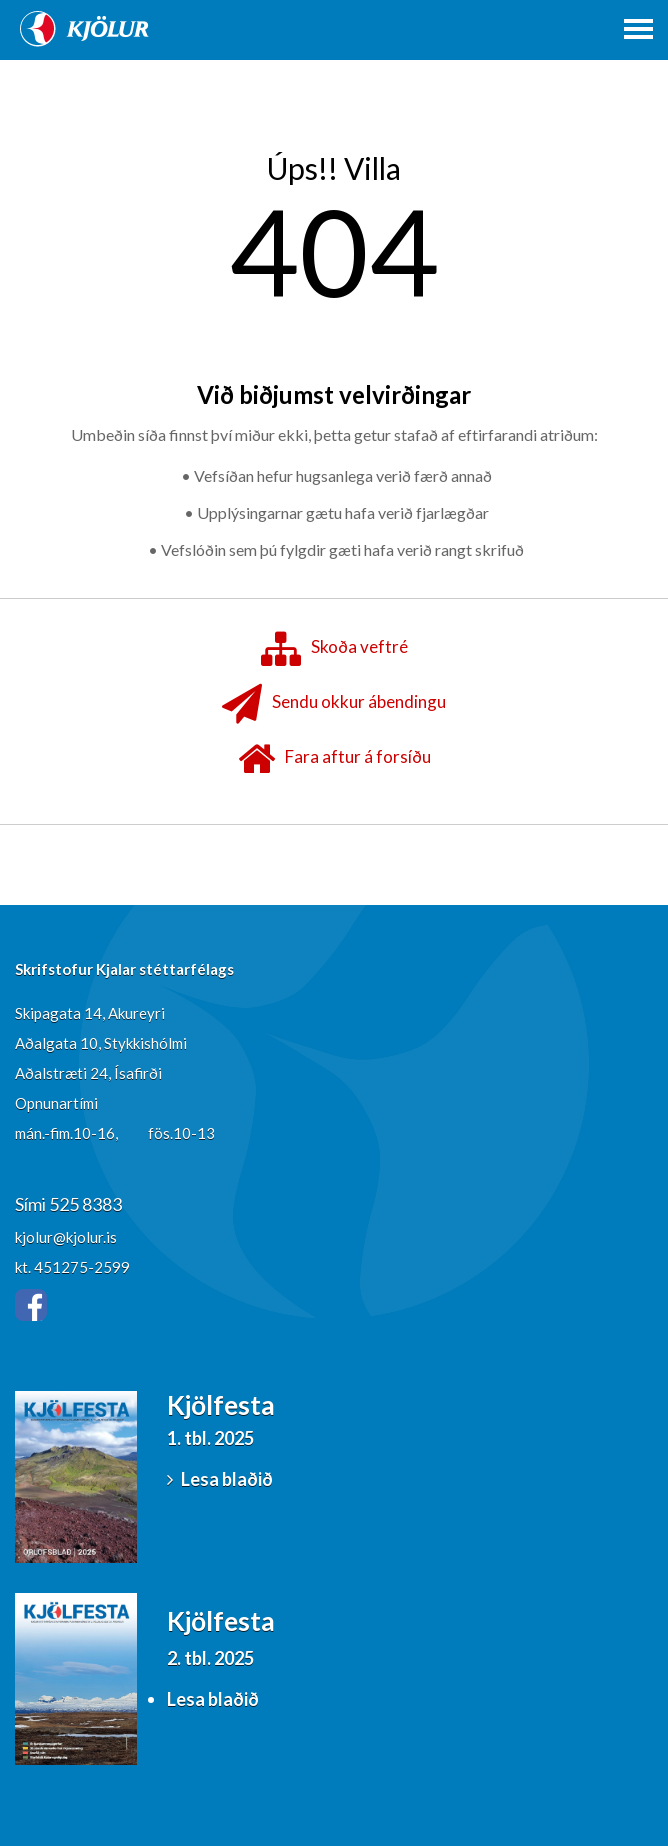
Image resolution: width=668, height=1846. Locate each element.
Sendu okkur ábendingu (334, 704)
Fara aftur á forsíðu (334, 759)
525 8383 (85, 1204)
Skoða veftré (334, 649)
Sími (32, 1204)
